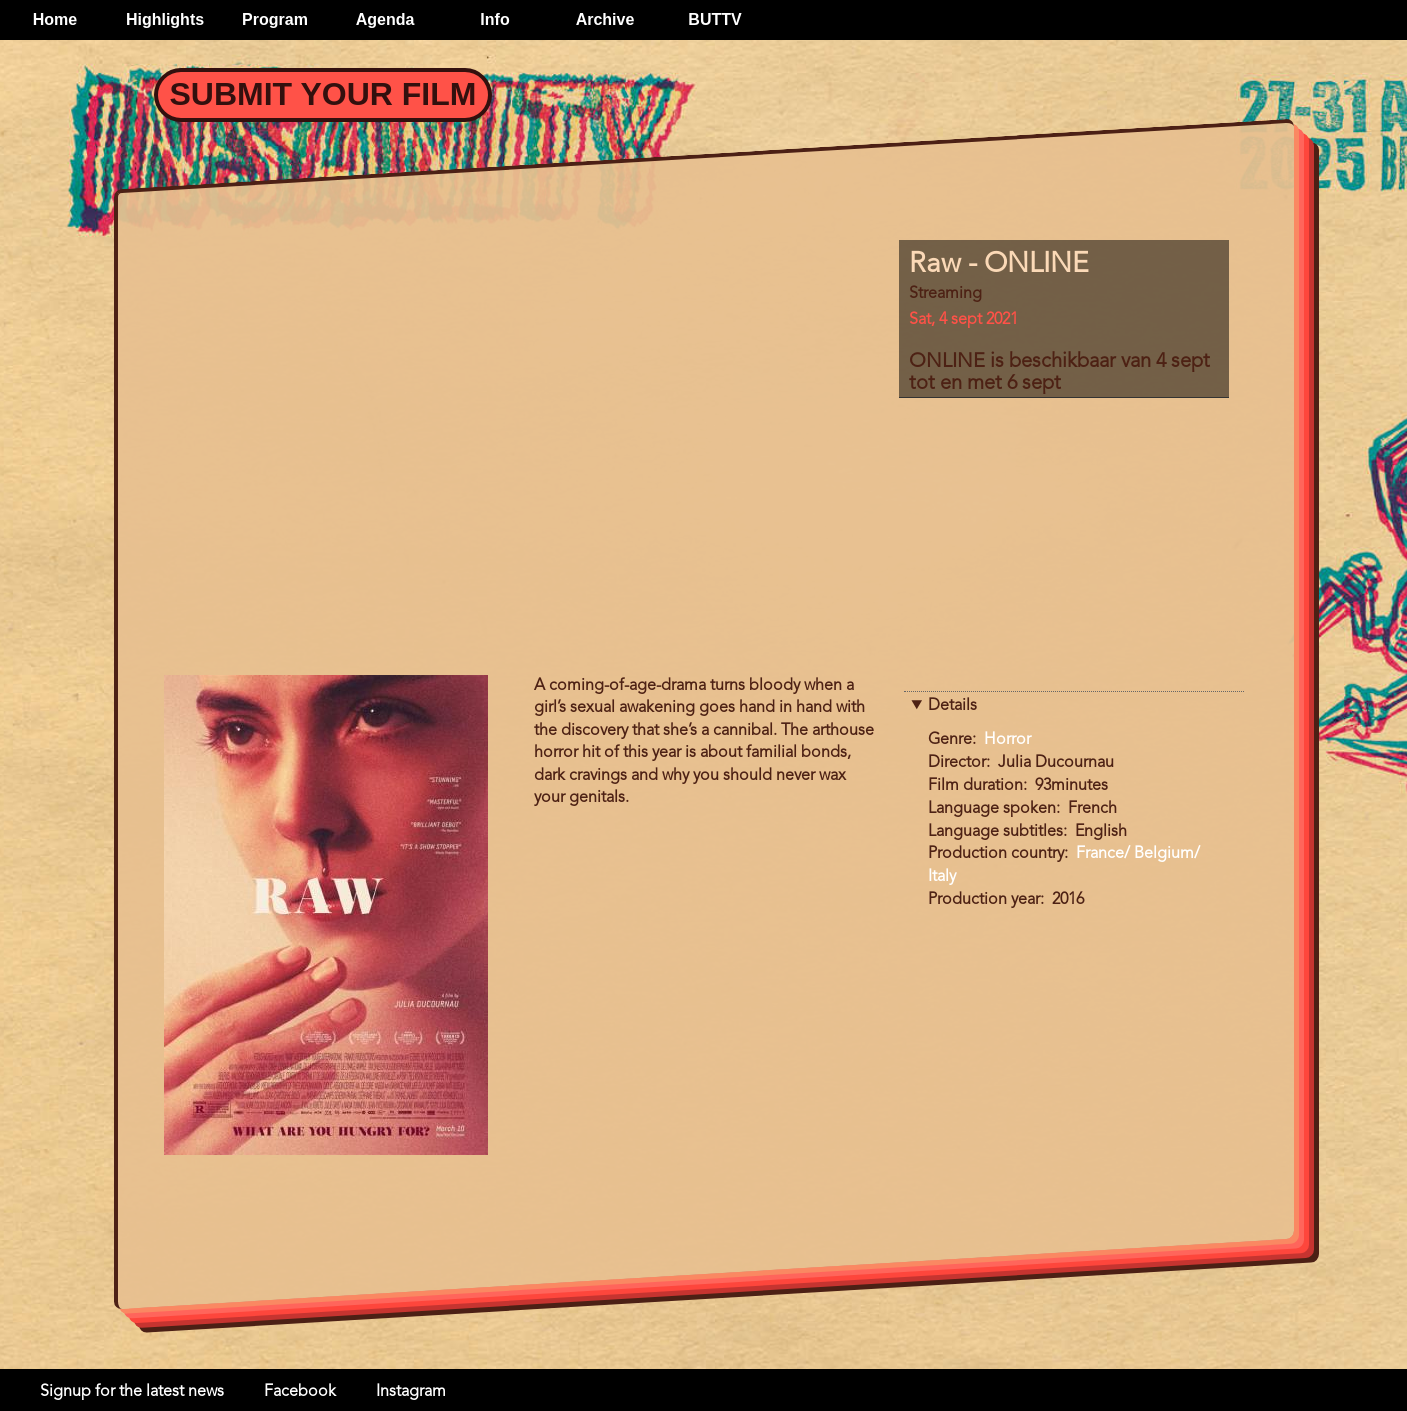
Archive (605, 19)
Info (494, 19)
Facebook (300, 1392)
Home (55, 19)
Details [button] (952, 706)
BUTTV (714, 19)
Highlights (165, 19)
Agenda (385, 19)
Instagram (411, 1392)
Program (275, 19)
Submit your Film (323, 94)
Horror (1007, 740)
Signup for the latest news (132, 1392)
